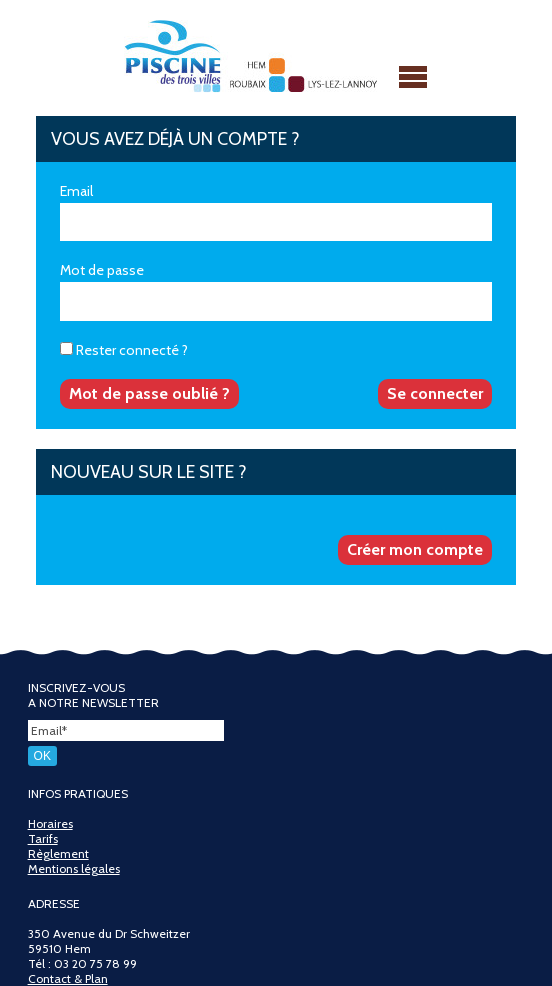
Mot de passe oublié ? (149, 393)
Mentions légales (74, 868)
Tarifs (43, 838)
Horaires (50, 823)
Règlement (58, 853)
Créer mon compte (415, 549)
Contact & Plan (68, 978)
